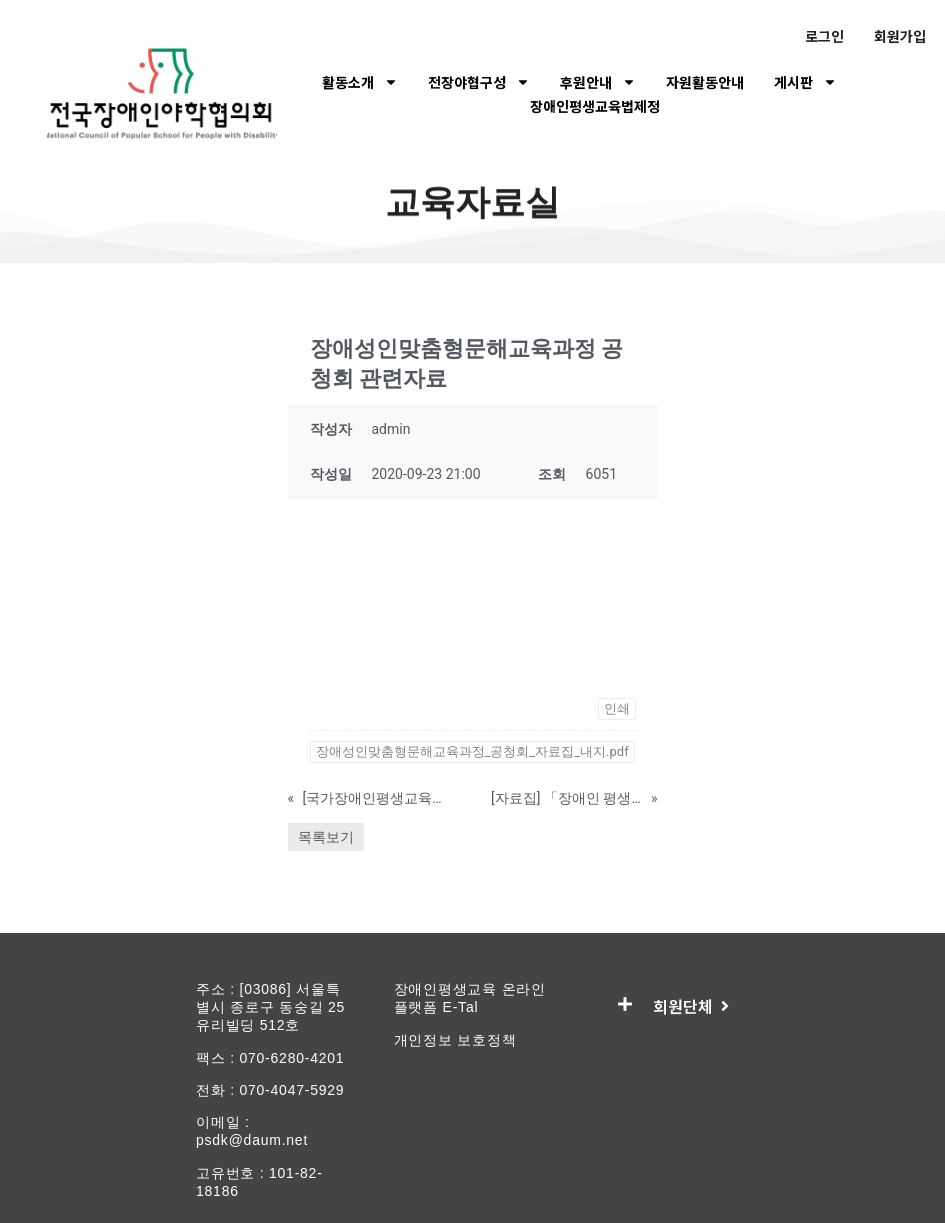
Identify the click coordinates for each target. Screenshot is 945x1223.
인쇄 (617, 708)
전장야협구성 (479, 82)
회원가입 (900, 36)
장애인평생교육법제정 (595, 106)
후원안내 (598, 82)
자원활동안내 (705, 82)
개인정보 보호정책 (455, 1040)
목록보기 (326, 837)
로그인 (824, 36)
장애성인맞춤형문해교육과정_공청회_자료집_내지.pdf (472, 751)
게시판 (805, 82)
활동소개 (360, 82)
